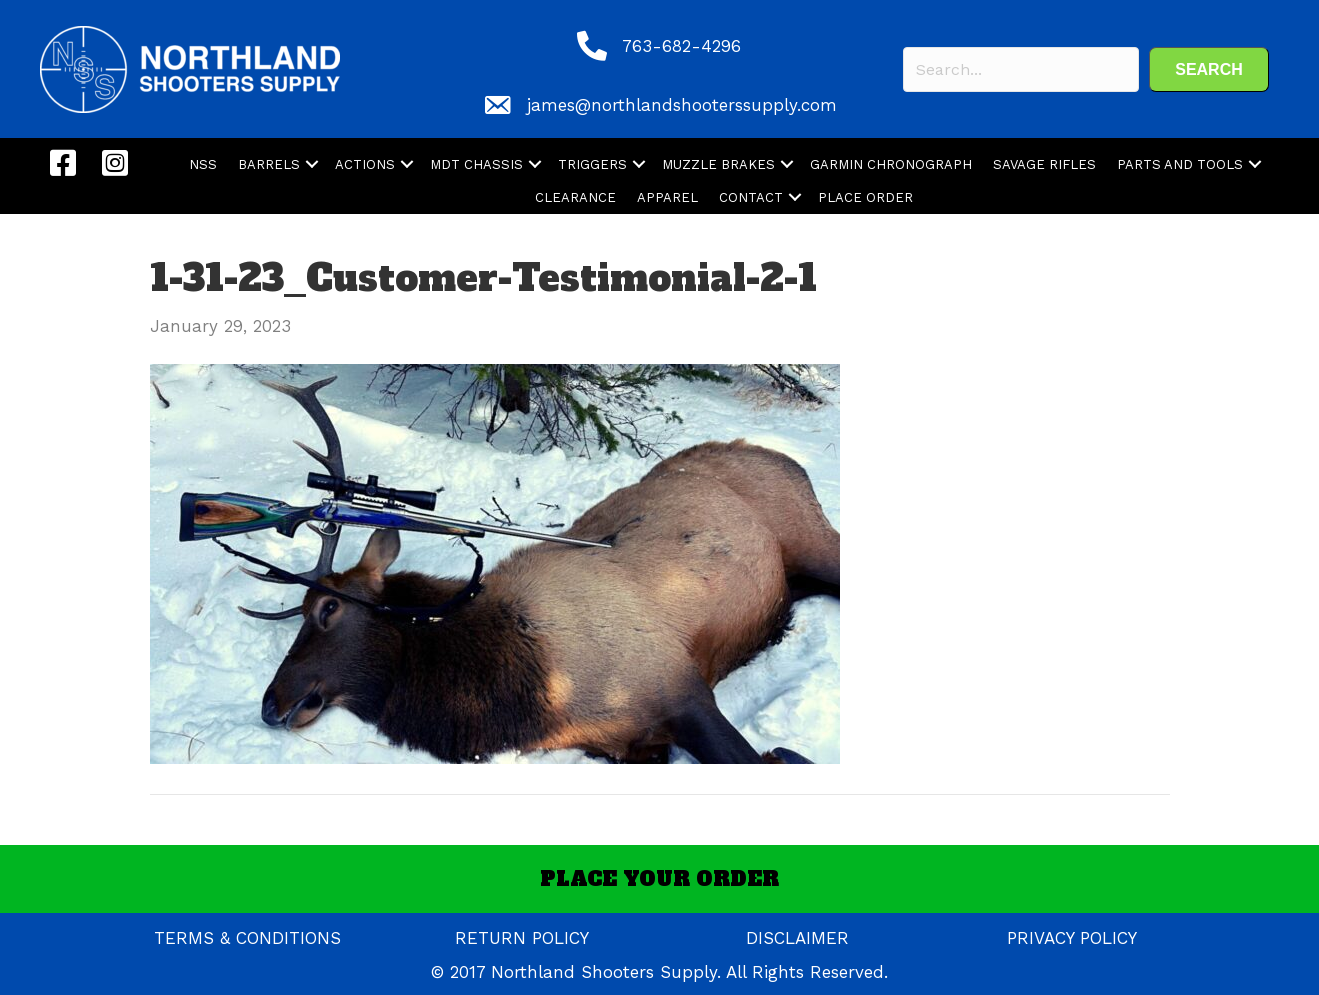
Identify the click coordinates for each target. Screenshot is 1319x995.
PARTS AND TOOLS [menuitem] (1180, 164)
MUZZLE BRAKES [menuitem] (718, 164)
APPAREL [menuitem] (667, 197)
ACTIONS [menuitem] (365, 164)
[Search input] (1021, 69)
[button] (1209, 69)
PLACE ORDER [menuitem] (865, 197)
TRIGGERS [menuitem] (592, 164)
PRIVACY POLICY (1072, 938)
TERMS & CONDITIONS (247, 938)
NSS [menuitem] (203, 164)
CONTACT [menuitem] (751, 197)
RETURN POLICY (522, 938)
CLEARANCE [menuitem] (575, 197)
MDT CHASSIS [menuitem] (476, 164)
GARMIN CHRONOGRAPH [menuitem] (891, 164)
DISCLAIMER (797, 938)
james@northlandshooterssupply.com (682, 105)
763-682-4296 (681, 46)
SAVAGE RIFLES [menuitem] (1044, 164)
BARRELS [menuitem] (269, 164)
